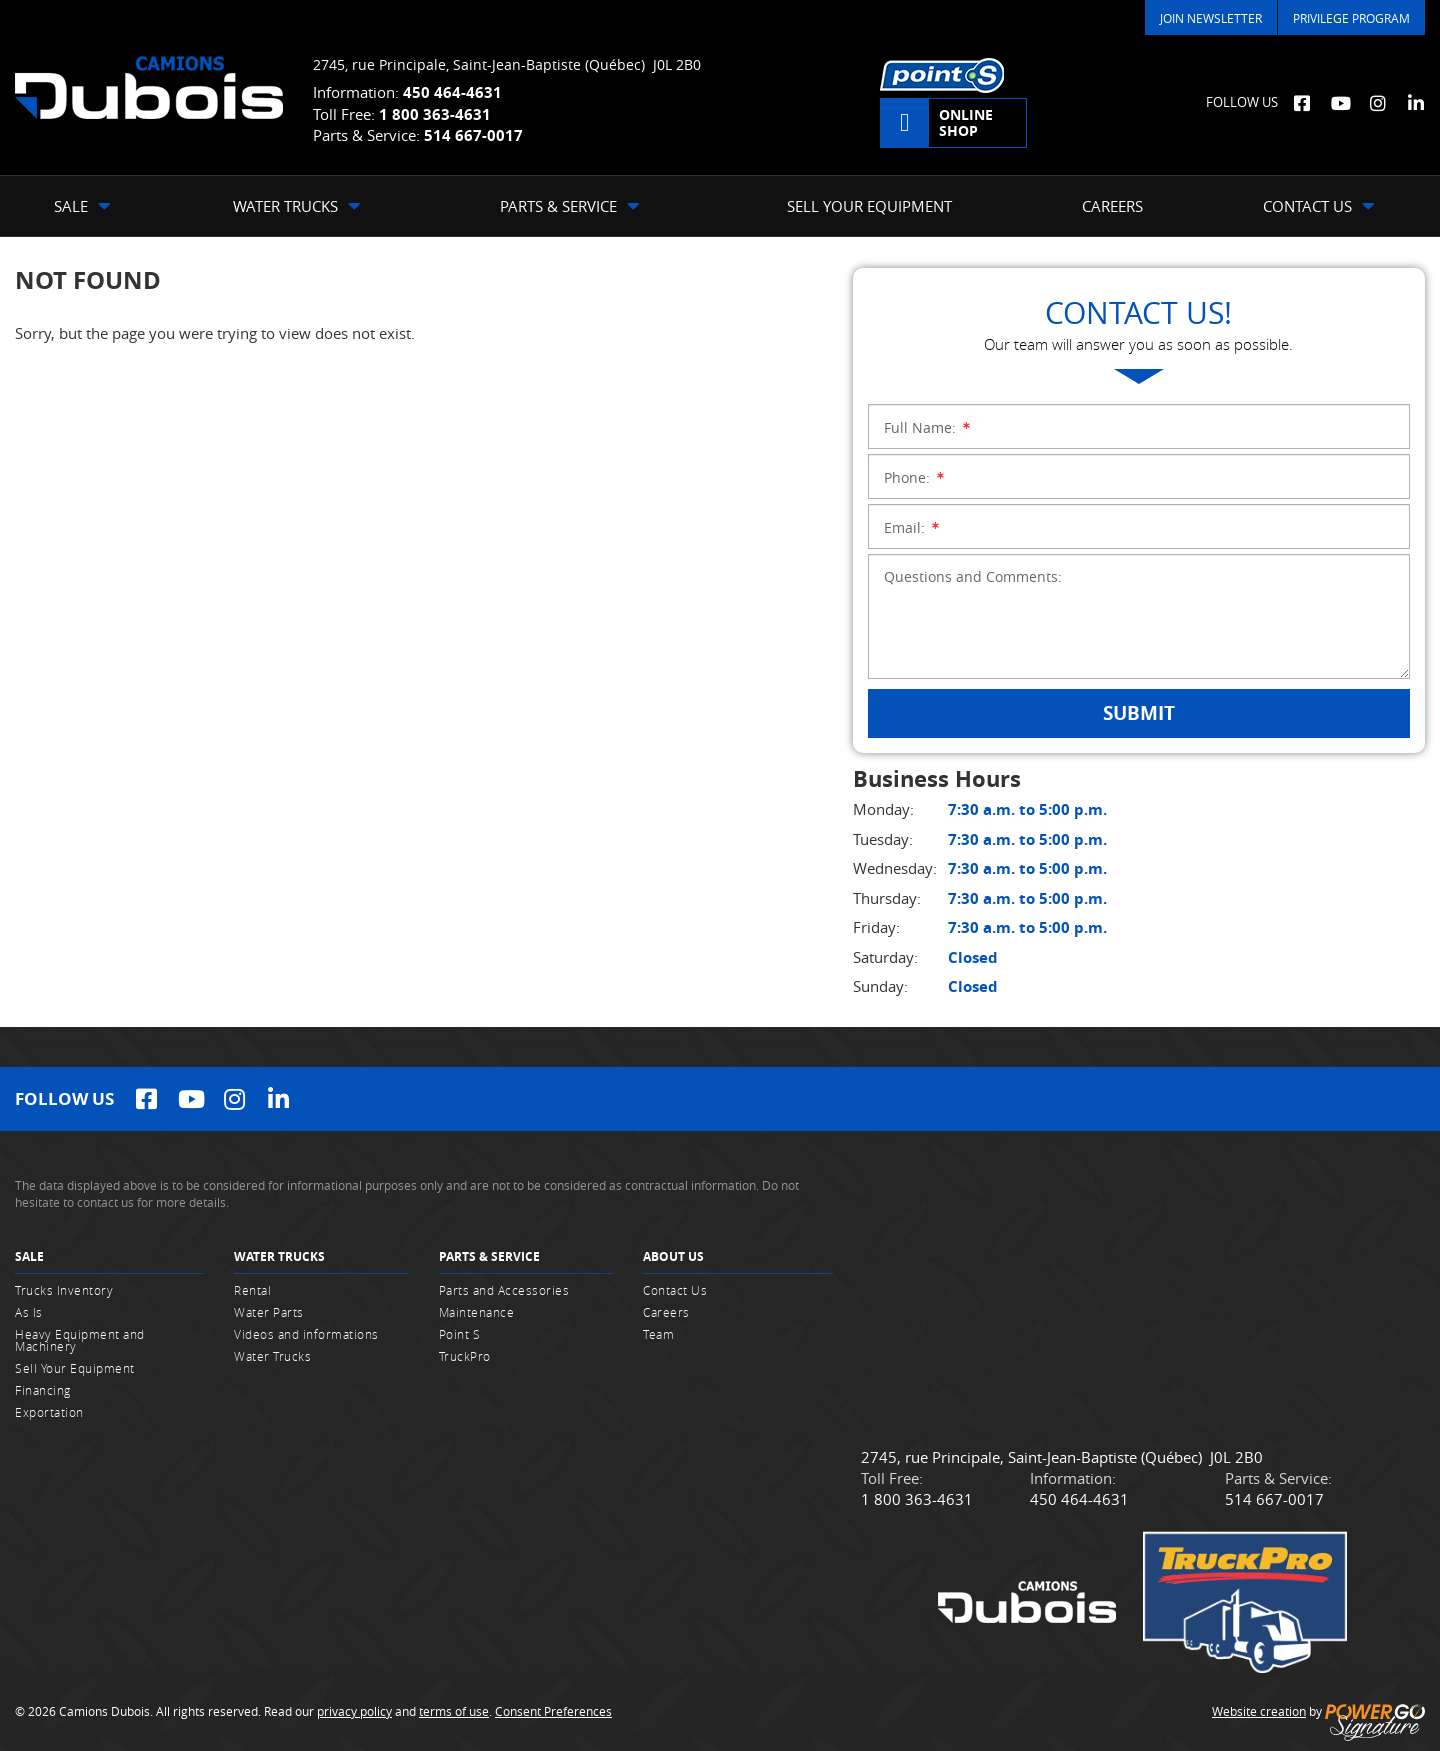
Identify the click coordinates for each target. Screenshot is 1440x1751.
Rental (252, 1290)
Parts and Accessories (504, 1290)
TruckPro (465, 1356)
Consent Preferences (553, 1711)
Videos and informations (306, 1334)
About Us (673, 1256)
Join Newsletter (1211, 18)
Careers (666, 1312)
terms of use (454, 1711)
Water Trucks (279, 1256)
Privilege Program (1351, 18)
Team (658, 1334)
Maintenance (477, 1312)
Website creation (1259, 1711)
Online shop (966, 122)
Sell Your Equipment (75, 1368)
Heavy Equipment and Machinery (80, 1340)
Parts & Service (489, 1256)
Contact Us (675, 1290)
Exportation (49, 1412)
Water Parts (269, 1312)
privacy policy (354, 1711)
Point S (460, 1334)
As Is (29, 1312)
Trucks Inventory (64, 1290)
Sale (29, 1256)
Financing (43, 1390)
